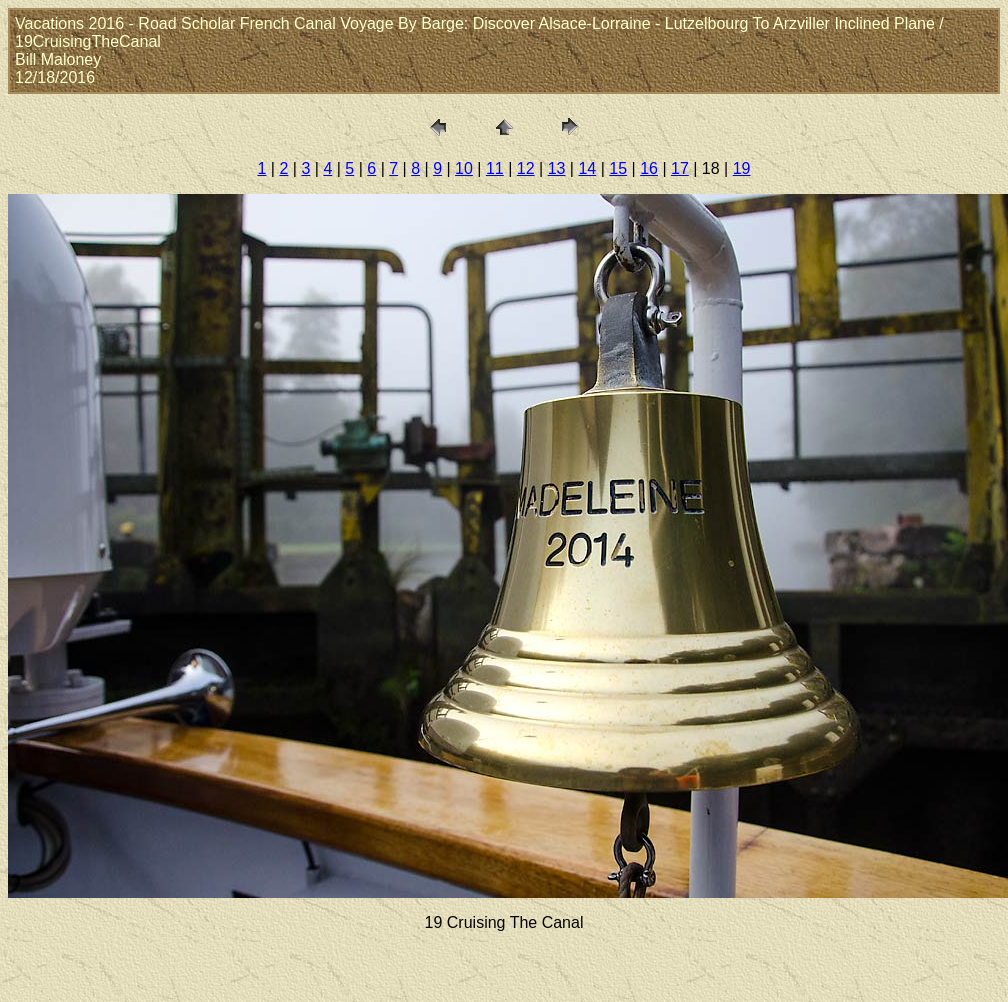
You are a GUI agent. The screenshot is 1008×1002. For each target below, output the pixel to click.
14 (587, 168)
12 (526, 168)
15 (618, 168)
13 (557, 168)
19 (742, 168)
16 (649, 168)
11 (495, 168)
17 (680, 168)
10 (464, 168)
